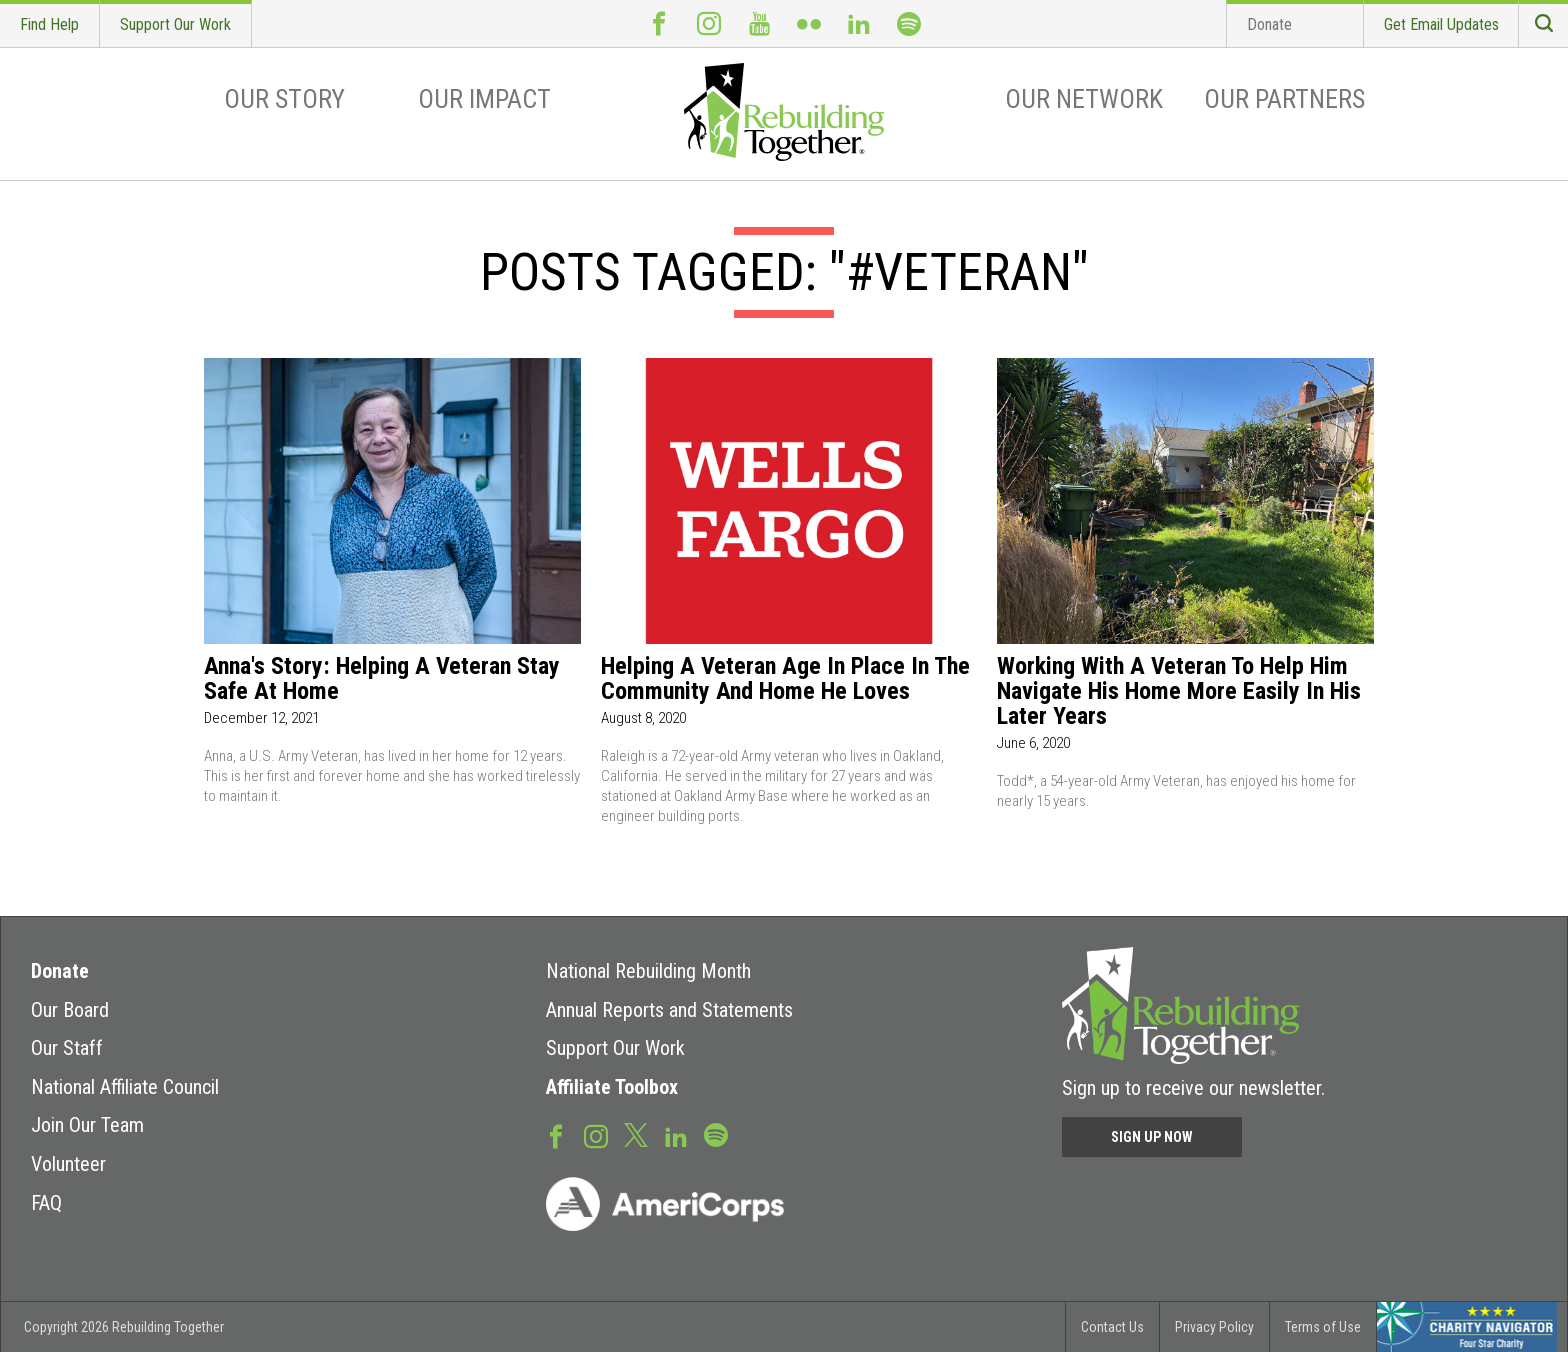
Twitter (636, 1134)
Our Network (1084, 99)
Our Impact (484, 99)
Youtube (759, 23)
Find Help (49, 24)
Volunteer (68, 1164)
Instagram (709, 23)
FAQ (46, 1203)
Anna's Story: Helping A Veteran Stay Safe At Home (382, 679)
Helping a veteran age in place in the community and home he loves (785, 679)
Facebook (659, 23)
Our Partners (1284, 99)
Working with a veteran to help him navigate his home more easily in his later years (1179, 691)
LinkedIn (859, 23)
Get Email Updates (1441, 24)
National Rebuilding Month (648, 971)
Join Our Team (87, 1125)
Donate (1269, 24)
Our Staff (67, 1048)
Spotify (909, 23)
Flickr (809, 23)
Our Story (284, 99)
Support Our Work (175, 24)
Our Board (70, 1010)
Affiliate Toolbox (612, 1087)
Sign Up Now (1152, 1137)
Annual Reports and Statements (669, 1010)
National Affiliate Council (125, 1087)
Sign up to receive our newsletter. (1193, 1088)
